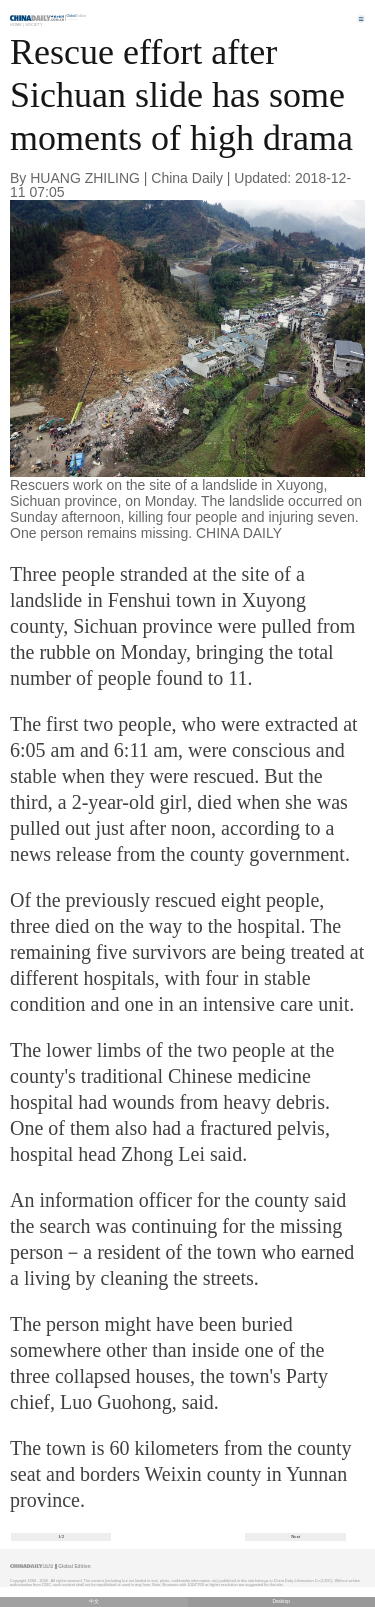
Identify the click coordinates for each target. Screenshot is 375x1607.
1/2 (61, 1536)
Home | (17, 24)
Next (295, 1536)
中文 (94, 1601)
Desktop (281, 1601)
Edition (77, 16)
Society (34, 24)
